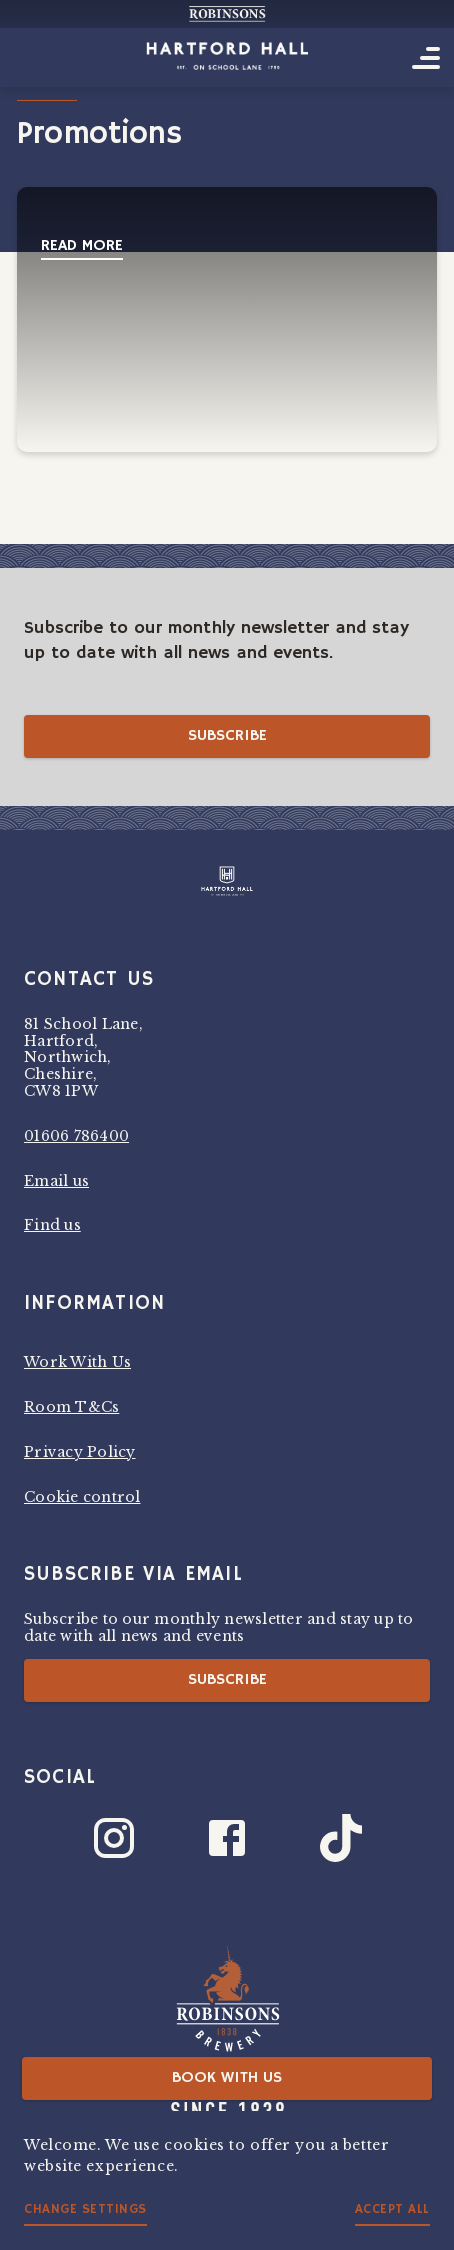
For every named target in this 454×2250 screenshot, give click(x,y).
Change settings (85, 2209)
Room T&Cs (71, 1407)
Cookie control (82, 1497)
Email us (56, 1181)
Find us (52, 1225)
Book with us (227, 2078)
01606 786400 (76, 1136)
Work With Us (77, 1362)
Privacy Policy (80, 1452)
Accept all (392, 2209)
